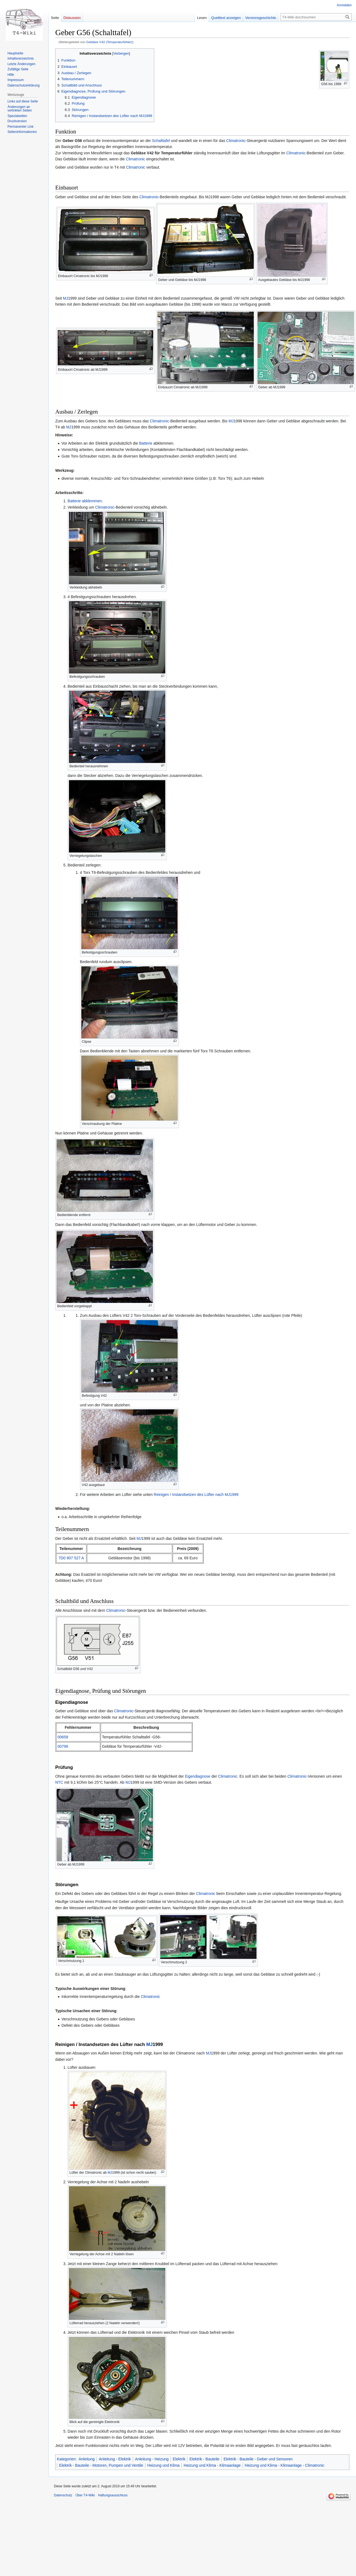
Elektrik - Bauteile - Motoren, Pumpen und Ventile (101, 2465)
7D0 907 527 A (71, 1558)
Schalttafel (161, 140)
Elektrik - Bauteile (204, 2459)
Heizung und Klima (163, 2465)
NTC (59, 1782)
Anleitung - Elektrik (115, 2459)
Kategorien (66, 2459)
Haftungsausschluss (113, 2495)
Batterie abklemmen (85, 501)
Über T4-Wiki (85, 2495)
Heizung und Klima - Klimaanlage (212, 2465)
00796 (62, 1746)
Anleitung (87, 2459)
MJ (65, 298)
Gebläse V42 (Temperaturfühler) (109, 42)
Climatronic (235, 140)
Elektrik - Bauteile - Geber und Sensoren (257, 2459)
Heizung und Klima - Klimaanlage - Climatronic (284, 2465)
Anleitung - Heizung (152, 2459)
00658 (62, 1737)
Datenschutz (63, 2495)
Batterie (145, 443)
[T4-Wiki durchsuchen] (316, 17)
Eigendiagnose (198, 1776)
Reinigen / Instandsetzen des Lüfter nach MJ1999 (196, 1494)
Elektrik (179, 2459)
